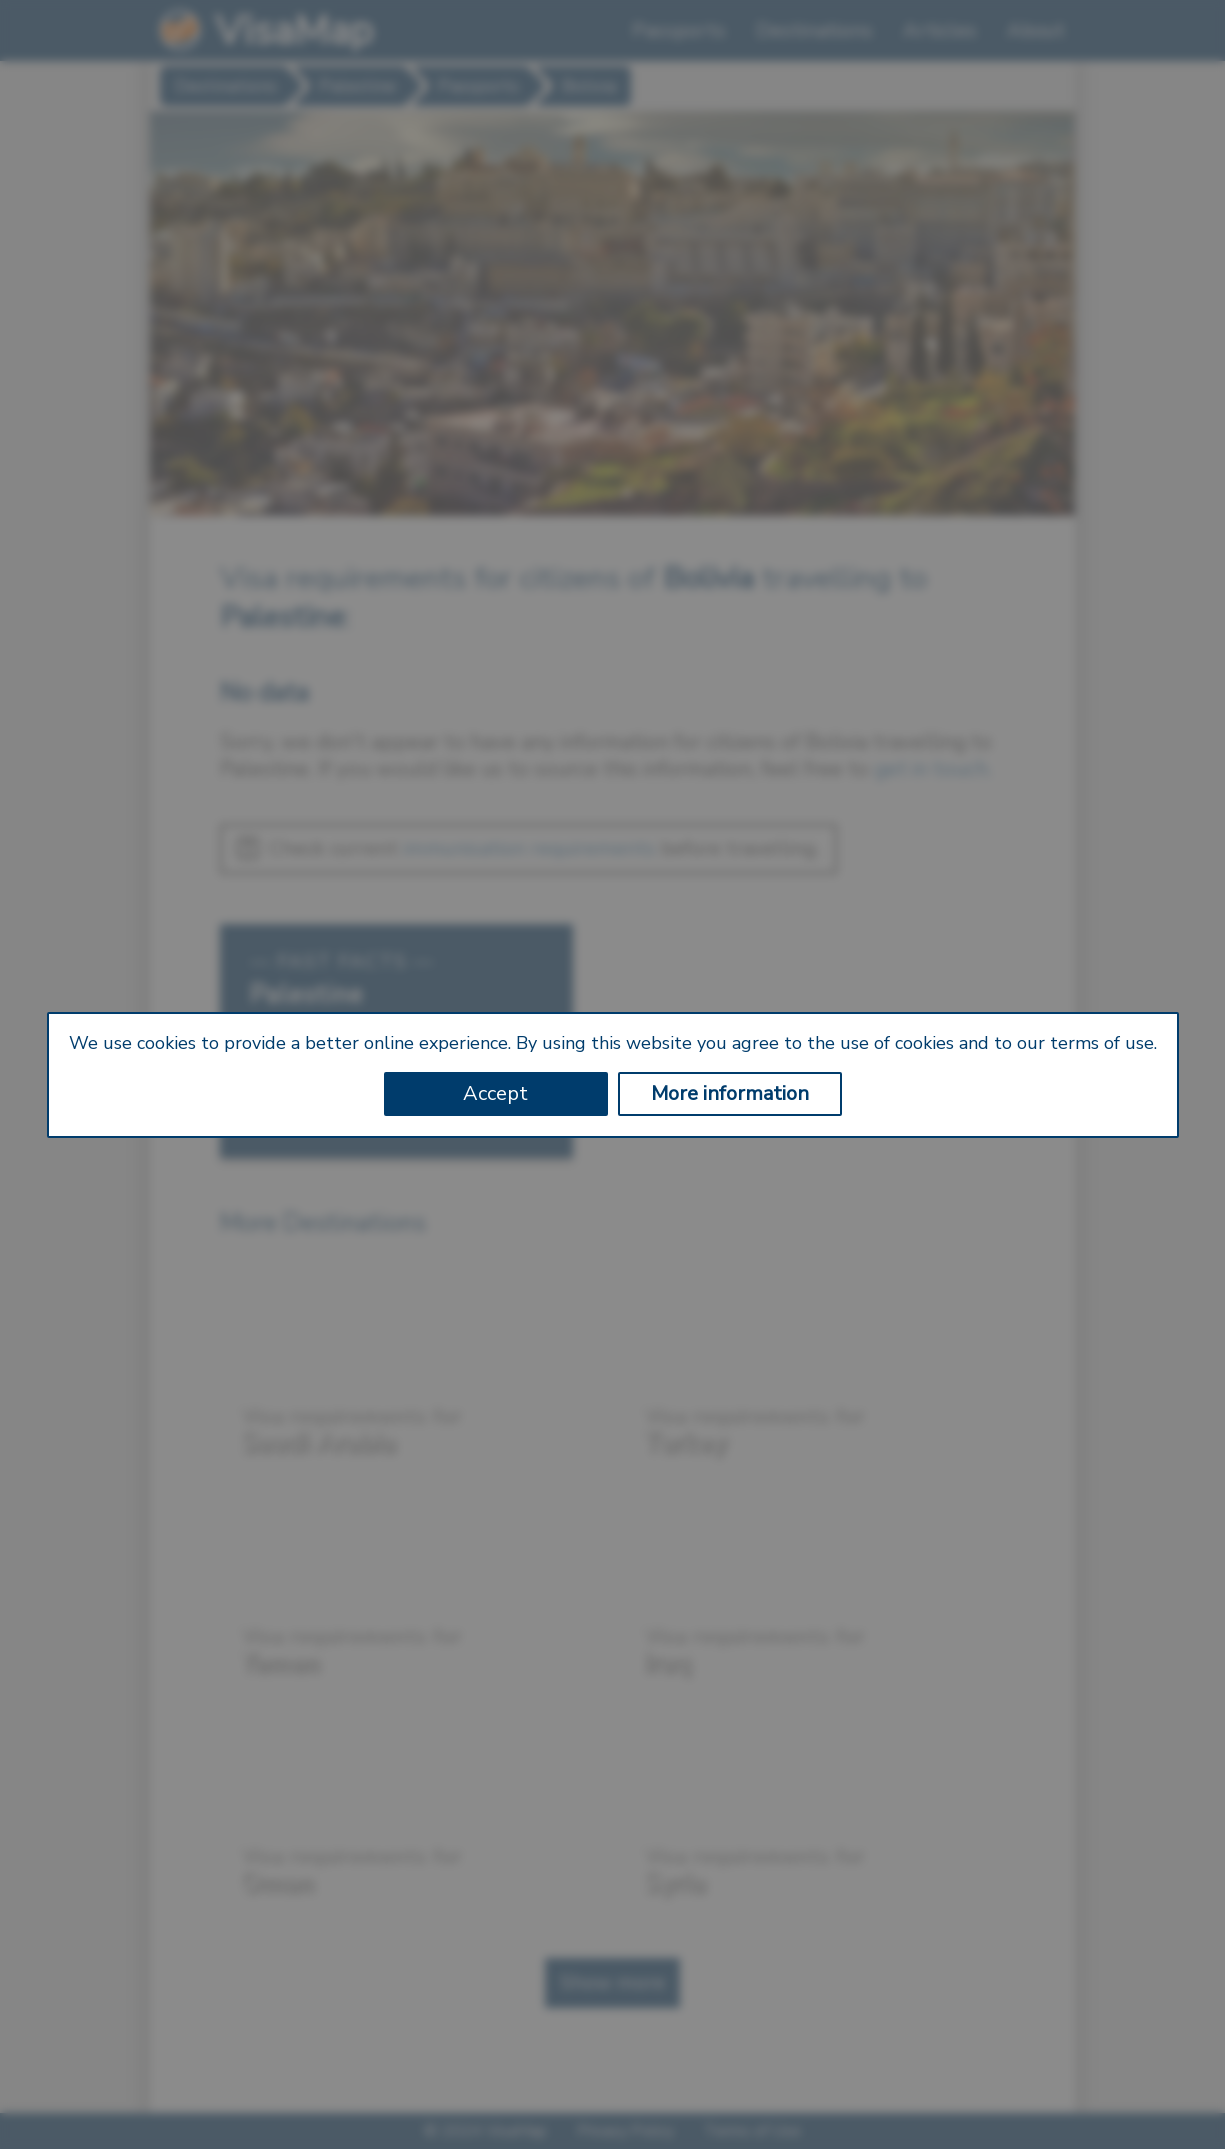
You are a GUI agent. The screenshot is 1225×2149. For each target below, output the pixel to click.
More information (730, 1093)
